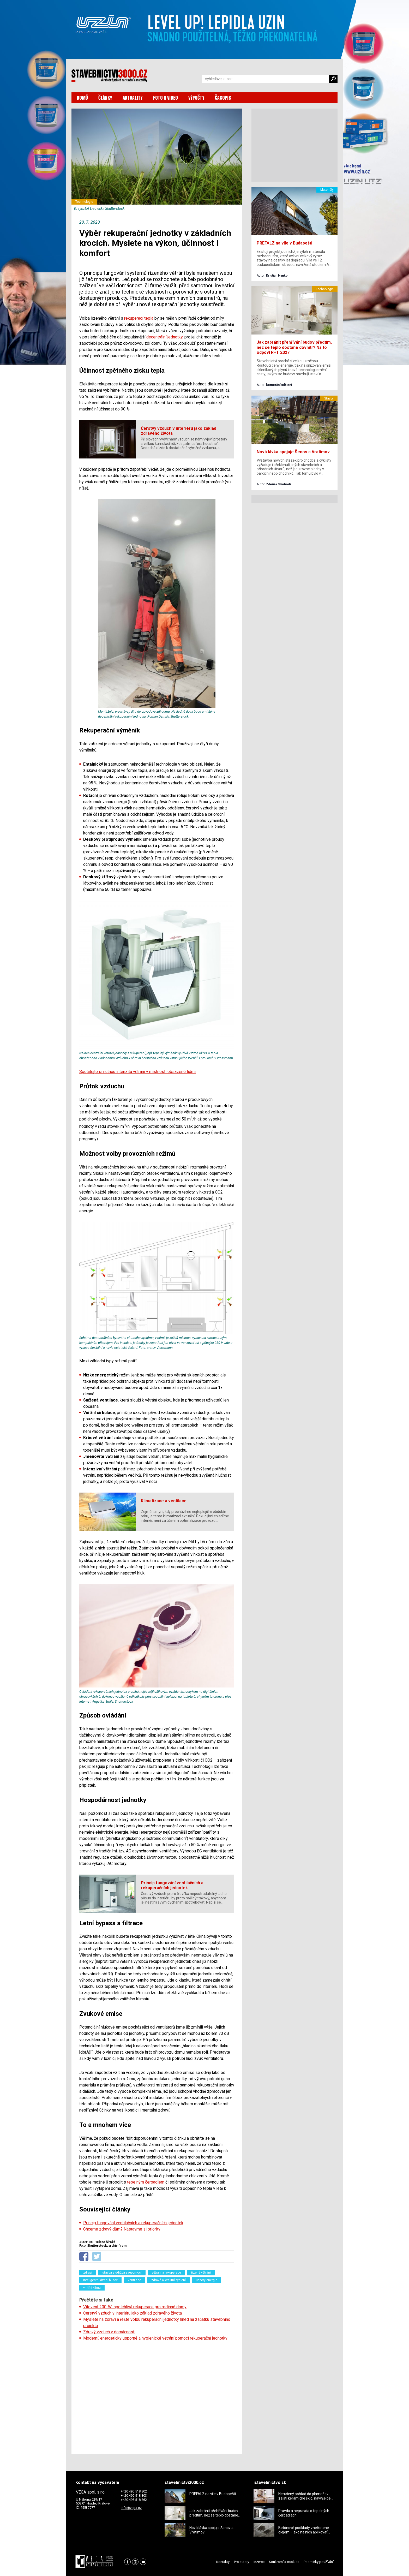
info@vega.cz (131, 2508)
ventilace (134, 2280)
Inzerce (259, 2561)
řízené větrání (201, 2272)
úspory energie (206, 2280)
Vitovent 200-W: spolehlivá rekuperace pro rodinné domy (135, 2306)
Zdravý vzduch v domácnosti (109, 2331)
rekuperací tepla (138, 318)
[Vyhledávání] (265, 79)
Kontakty (223, 2561)
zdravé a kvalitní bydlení (168, 2280)
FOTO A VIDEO (165, 97)
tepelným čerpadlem (145, 2182)
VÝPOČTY (196, 97)
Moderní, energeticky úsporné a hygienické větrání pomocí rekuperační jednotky (155, 2338)
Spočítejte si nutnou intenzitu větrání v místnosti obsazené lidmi (137, 1071)
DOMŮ (82, 97)
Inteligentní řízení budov (100, 2280)
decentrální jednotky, (164, 337)
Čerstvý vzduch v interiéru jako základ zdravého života (132, 2313)
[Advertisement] (156, 2395)
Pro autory (241, 2561)
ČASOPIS (223, 97)
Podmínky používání (319, 2561)
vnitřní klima (92, 2287)
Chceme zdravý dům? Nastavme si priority (121, 2229)
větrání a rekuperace (166, 2272)
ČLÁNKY (105, 97)
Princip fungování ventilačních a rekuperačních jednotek (133, 2222)
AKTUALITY (133, 97)
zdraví (87, 2272)
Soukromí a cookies (284, 2561)
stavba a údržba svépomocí (122, 2272)
